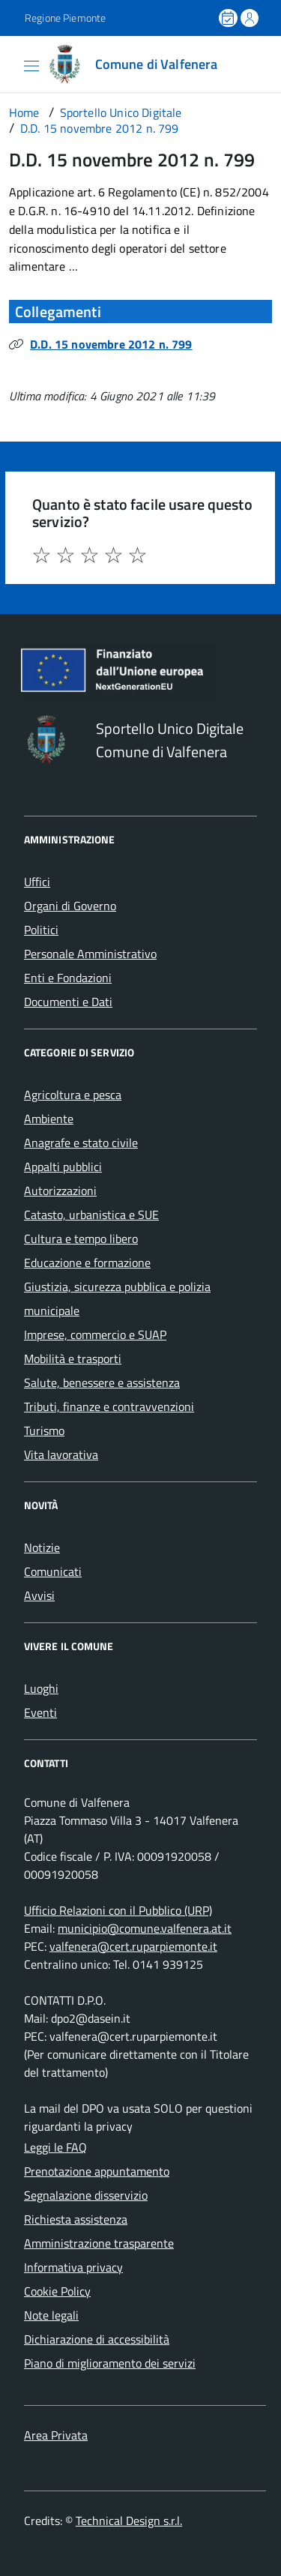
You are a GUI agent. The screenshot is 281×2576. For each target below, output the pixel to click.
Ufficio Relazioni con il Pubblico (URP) (118, 1910)
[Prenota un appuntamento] (229, 18)
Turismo (44, 1430)
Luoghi (41, 1688)
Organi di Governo (70, 906)
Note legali (51, 2315)
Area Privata (56, 2435)
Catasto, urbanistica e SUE (91, 1215)
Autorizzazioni (60, 1191)
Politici (41, 930)
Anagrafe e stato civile (81, 1143)
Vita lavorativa (61, 1454)
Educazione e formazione (87, 1263)
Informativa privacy (73, 2267)
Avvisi (39, 1595)
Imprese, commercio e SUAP (95, 1334)
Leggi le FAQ (55, 2147)
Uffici (37, 882)
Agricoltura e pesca (72, 1095)
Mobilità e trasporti (72, 1358)
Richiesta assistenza (75, 2219)
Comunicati (53, 1571)
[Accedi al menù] (11, 62)
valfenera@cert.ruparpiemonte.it (133, 1946)
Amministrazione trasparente (99, 2243)
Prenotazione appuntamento (96, 2171)
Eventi (40, 1712)
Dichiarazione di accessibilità (96, 2339)
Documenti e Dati (68, 1002)
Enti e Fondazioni (68, 978)
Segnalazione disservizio (86, 2195)
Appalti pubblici (63, 1167)
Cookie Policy (57, 2291)
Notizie (42, 1547)
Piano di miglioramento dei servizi (110, 2363)
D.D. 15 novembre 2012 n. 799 (111, 344)
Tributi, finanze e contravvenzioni (109, 1406)
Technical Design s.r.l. (129, 2521)
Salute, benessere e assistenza (102, 1382)
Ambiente (48, 1119)
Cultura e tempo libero (81, 1239)
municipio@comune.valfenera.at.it (145, 1928)
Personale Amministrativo (90, 954)
